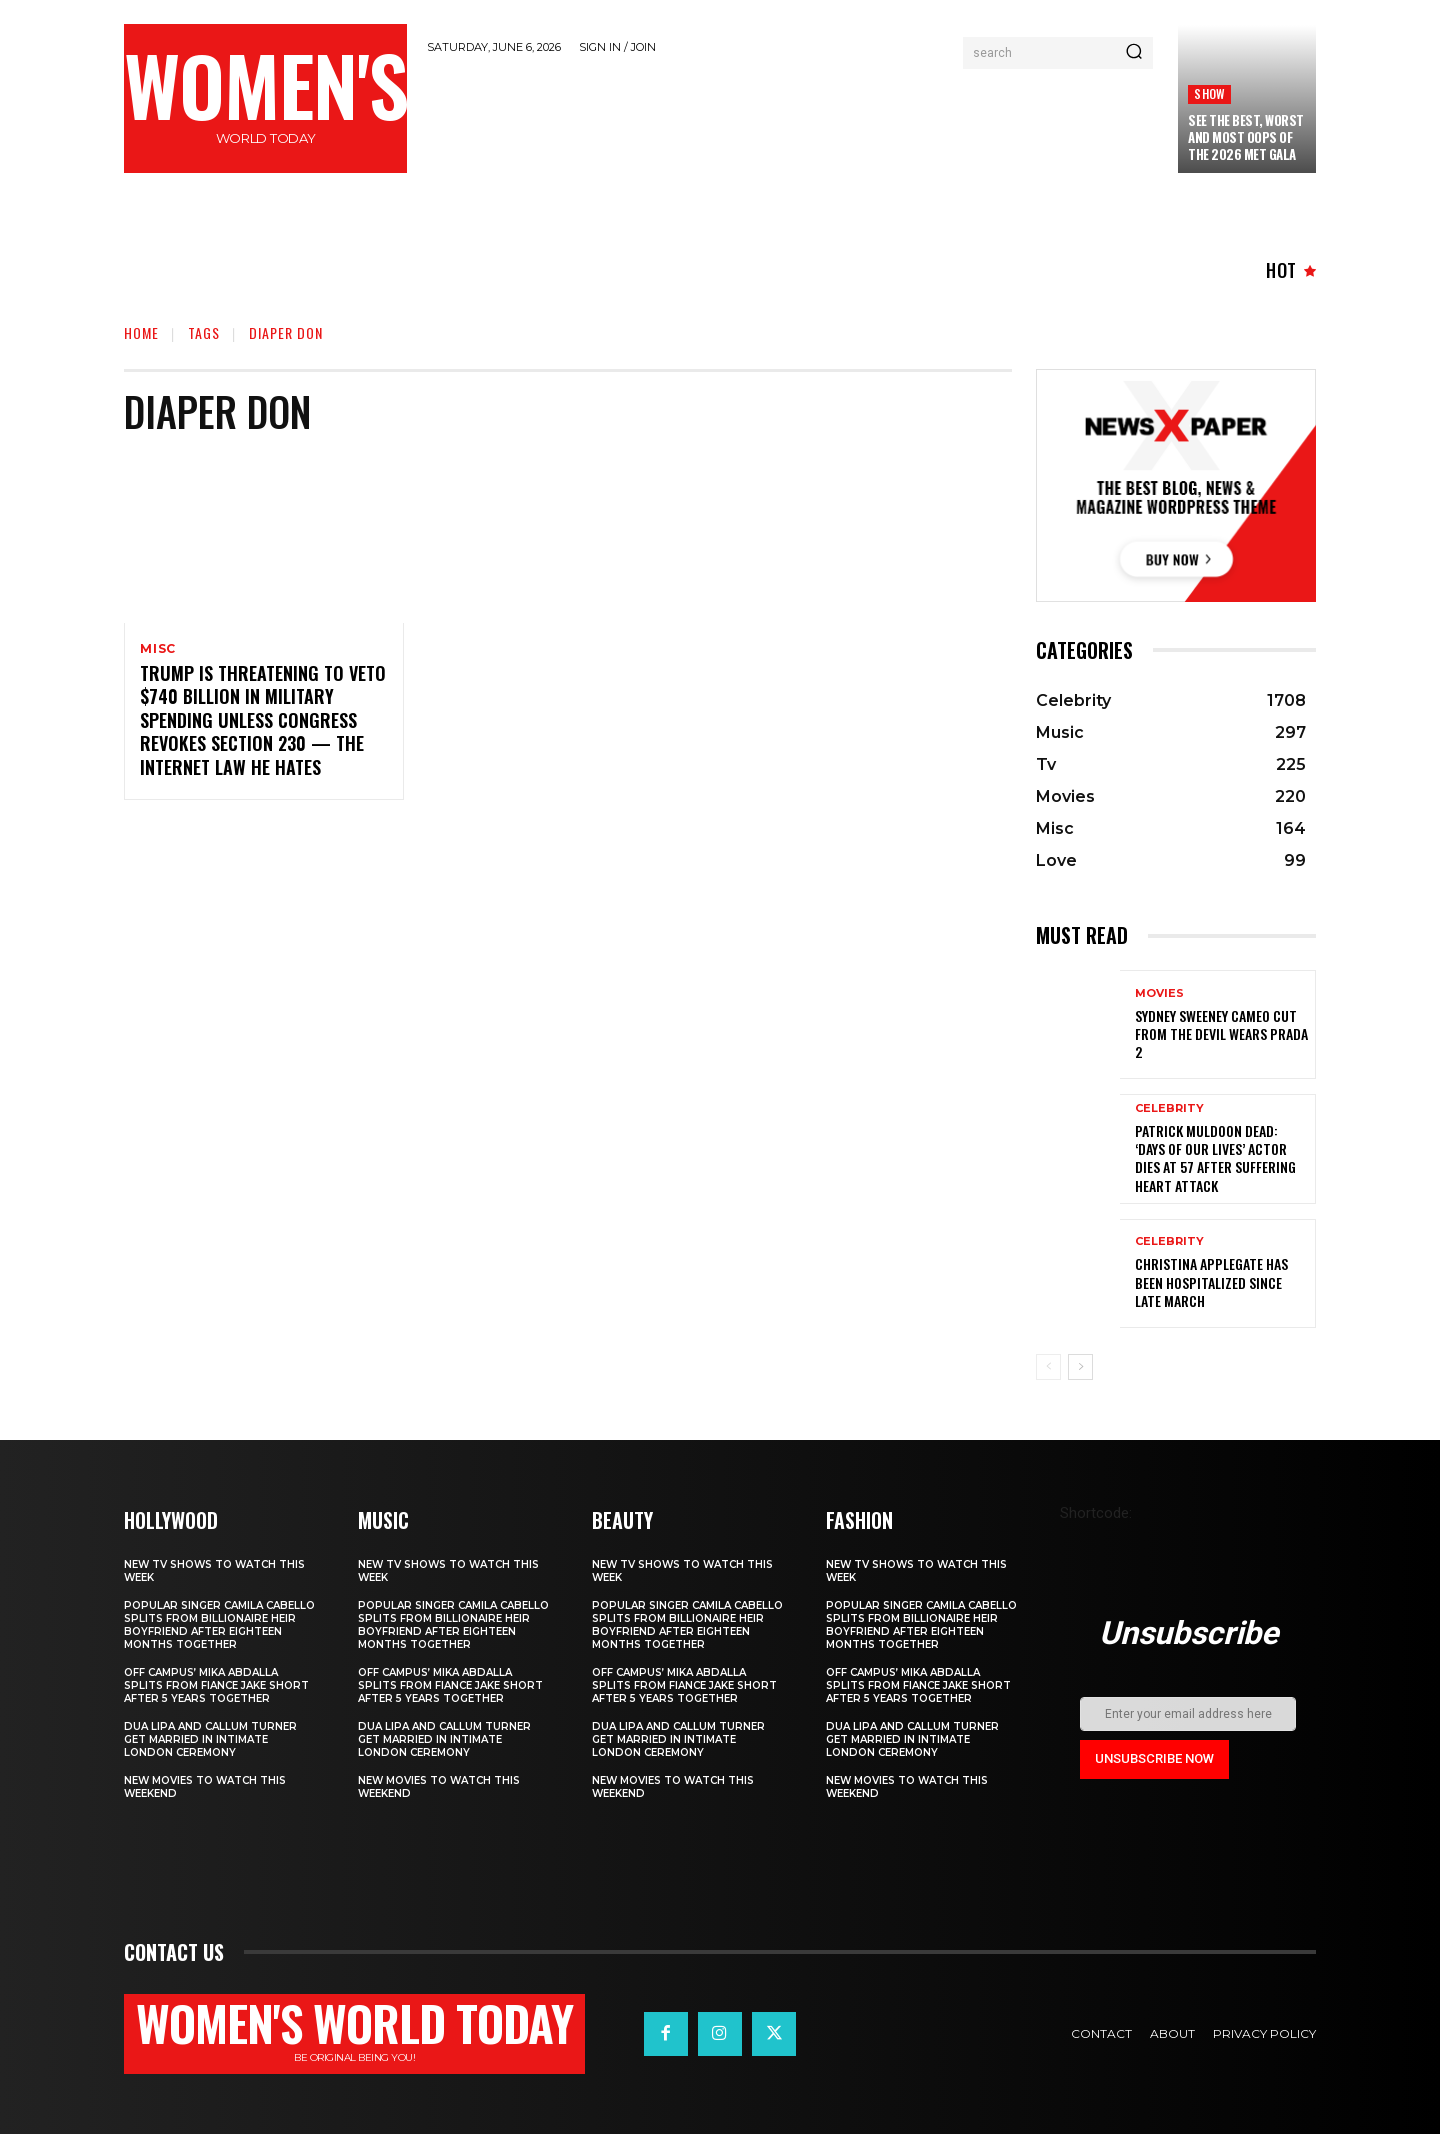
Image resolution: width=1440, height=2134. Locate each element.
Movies (1159, 993)
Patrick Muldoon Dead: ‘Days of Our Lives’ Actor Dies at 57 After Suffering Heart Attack (1215, 1158)
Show (1209, 93)
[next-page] (1080, 1367)
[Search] (1134, 53)
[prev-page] (1048, 1367)
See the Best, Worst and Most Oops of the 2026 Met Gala (1246, 137)
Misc (158, 649)
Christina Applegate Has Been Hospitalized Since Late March (1211, 1281)
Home (141, 332)
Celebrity (1169, 1108)
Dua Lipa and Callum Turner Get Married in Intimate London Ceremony (210, 1739)
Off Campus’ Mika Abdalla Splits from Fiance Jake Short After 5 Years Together (216, 1685)
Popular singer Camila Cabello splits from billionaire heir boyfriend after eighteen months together (219, 1625)
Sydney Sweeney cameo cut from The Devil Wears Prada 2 (1221, 1033)
